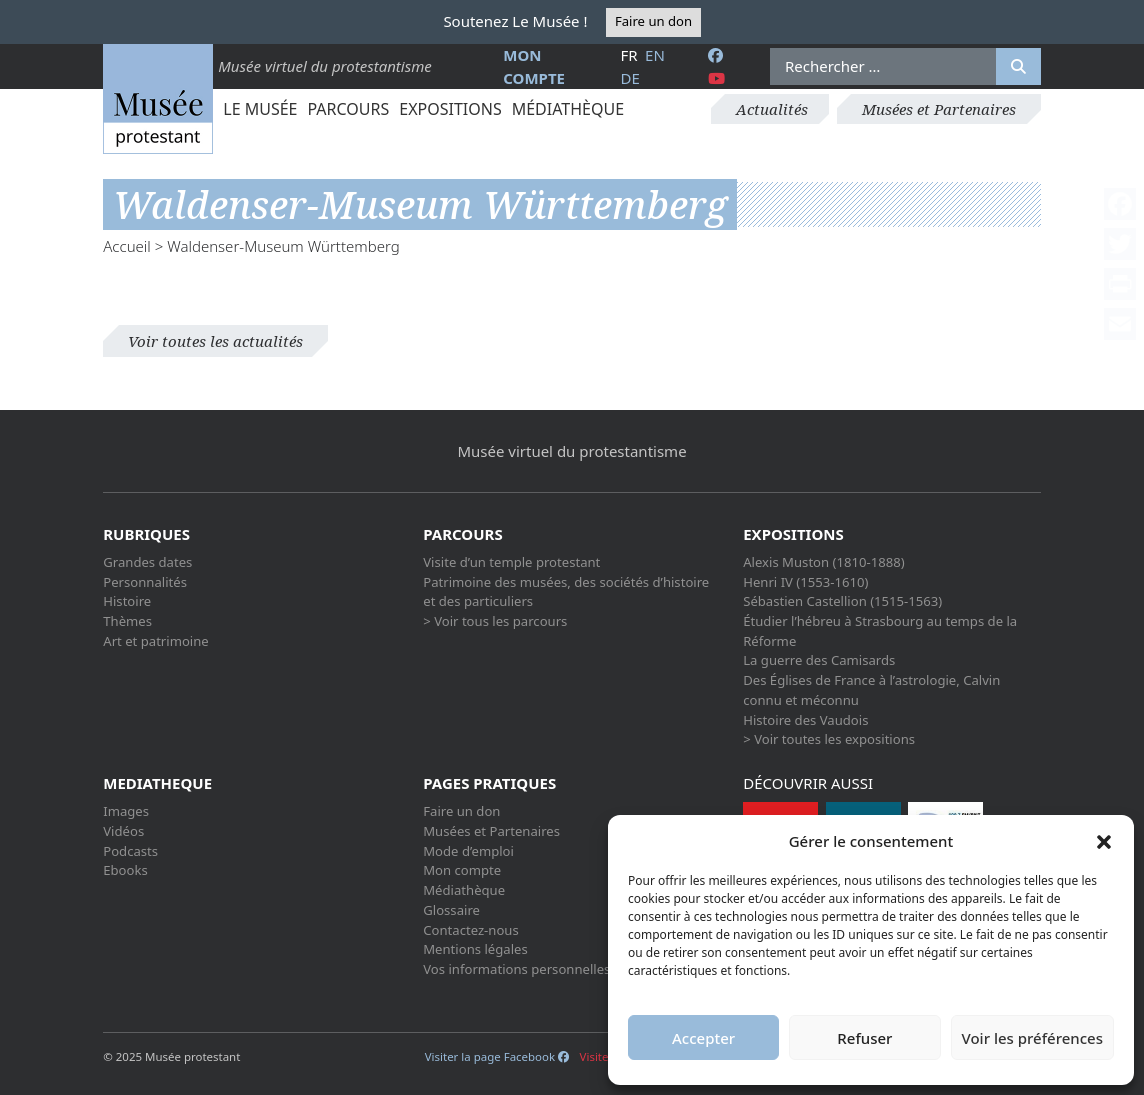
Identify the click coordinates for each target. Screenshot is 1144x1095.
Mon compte (462, 870)
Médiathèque (568, 109)
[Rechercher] (1018, 67)
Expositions (450, 109)
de (629, 78)
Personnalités (145, 582)
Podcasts (130, 851)
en (655, 55)
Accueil (127, 246)
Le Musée (260, 109)
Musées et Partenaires (939, 109)
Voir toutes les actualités (215, 341)
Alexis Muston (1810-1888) (823, 562)
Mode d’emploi (468, 851)
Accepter (703, 1038)
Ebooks (125, 870)
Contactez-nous (471, 930)
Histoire (127, 601)
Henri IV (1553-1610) (805, 582)
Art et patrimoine (155, 641)
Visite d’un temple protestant (511, 562)
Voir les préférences (1032, 1038)
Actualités (772, 109)
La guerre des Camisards (819, 660)
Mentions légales (475, 949)
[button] (1104, 841)
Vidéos (123, 831)
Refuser (864, 1038)
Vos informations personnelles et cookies (549, 969)
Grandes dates (147, 562)
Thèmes (127, 621)
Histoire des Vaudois (805, 720)
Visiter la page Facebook (497, 1056)
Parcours (348, 109)
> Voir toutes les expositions (829, 739)
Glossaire (451, 910)
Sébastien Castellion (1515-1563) (842, 601)
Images (126, 811)
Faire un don (653, 21)
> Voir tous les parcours (495, 621)
